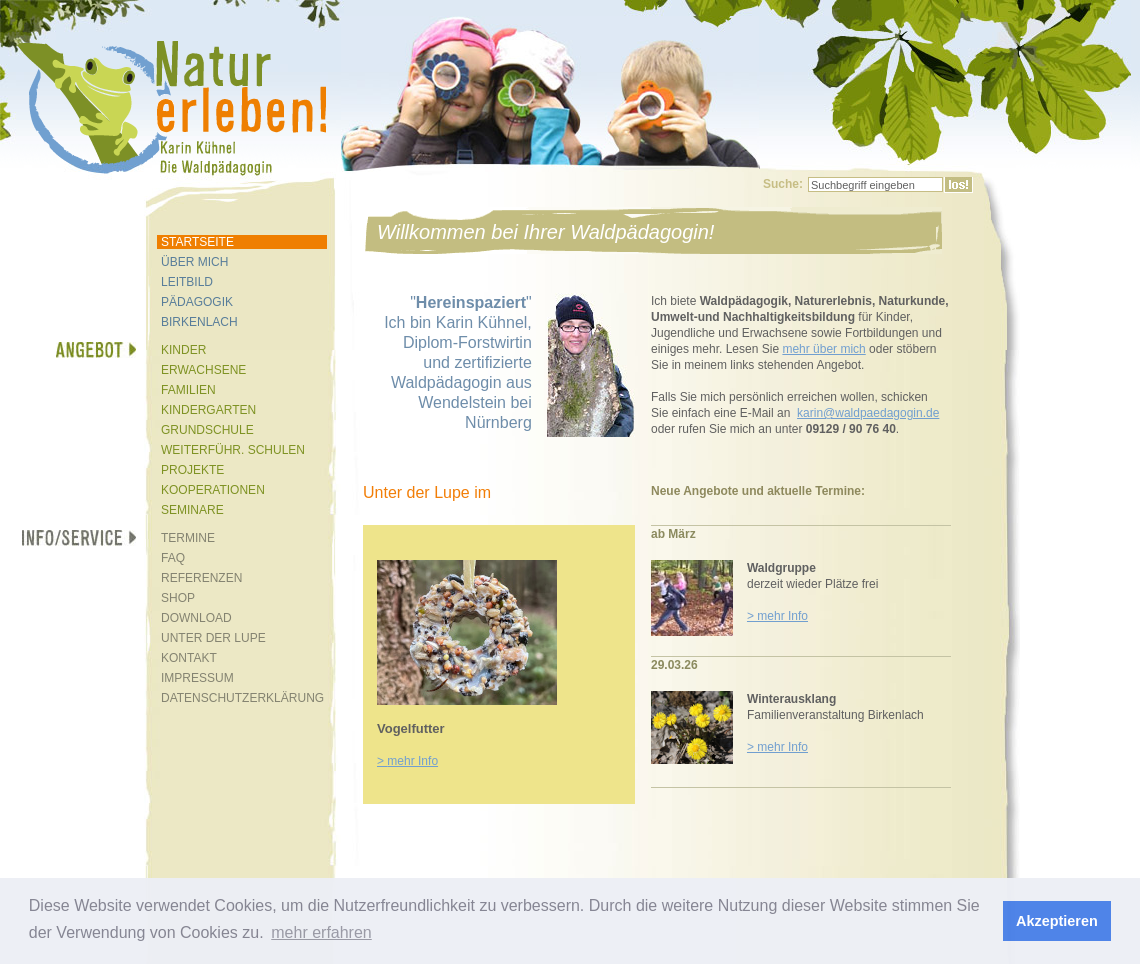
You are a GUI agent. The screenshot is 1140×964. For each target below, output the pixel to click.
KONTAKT (189, 658)
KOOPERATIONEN (213, 490)
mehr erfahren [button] (321, 932)
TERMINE (188, 538)
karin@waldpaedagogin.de (868, 413)
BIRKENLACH (199, 322)
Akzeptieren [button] (1057, 921)
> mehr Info (777, 616)
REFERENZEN (201, 578)
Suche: (783, 184)
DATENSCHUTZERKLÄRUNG (242, 698)
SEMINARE (192, 510)
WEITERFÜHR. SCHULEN (233, 450)
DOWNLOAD (196, 618)
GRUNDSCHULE (207, 430)
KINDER (183, 350)
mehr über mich (823, 349)
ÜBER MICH (194, 262)
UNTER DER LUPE (213, 638)
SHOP (178, 598)
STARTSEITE (197, 242)
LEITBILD (187, 282)
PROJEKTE (192, 470)
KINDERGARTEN (208, 410)
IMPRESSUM (197, 678)
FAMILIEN (188, 390)
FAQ (173, 558)
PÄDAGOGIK (197, 302)
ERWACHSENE (203, 370)
